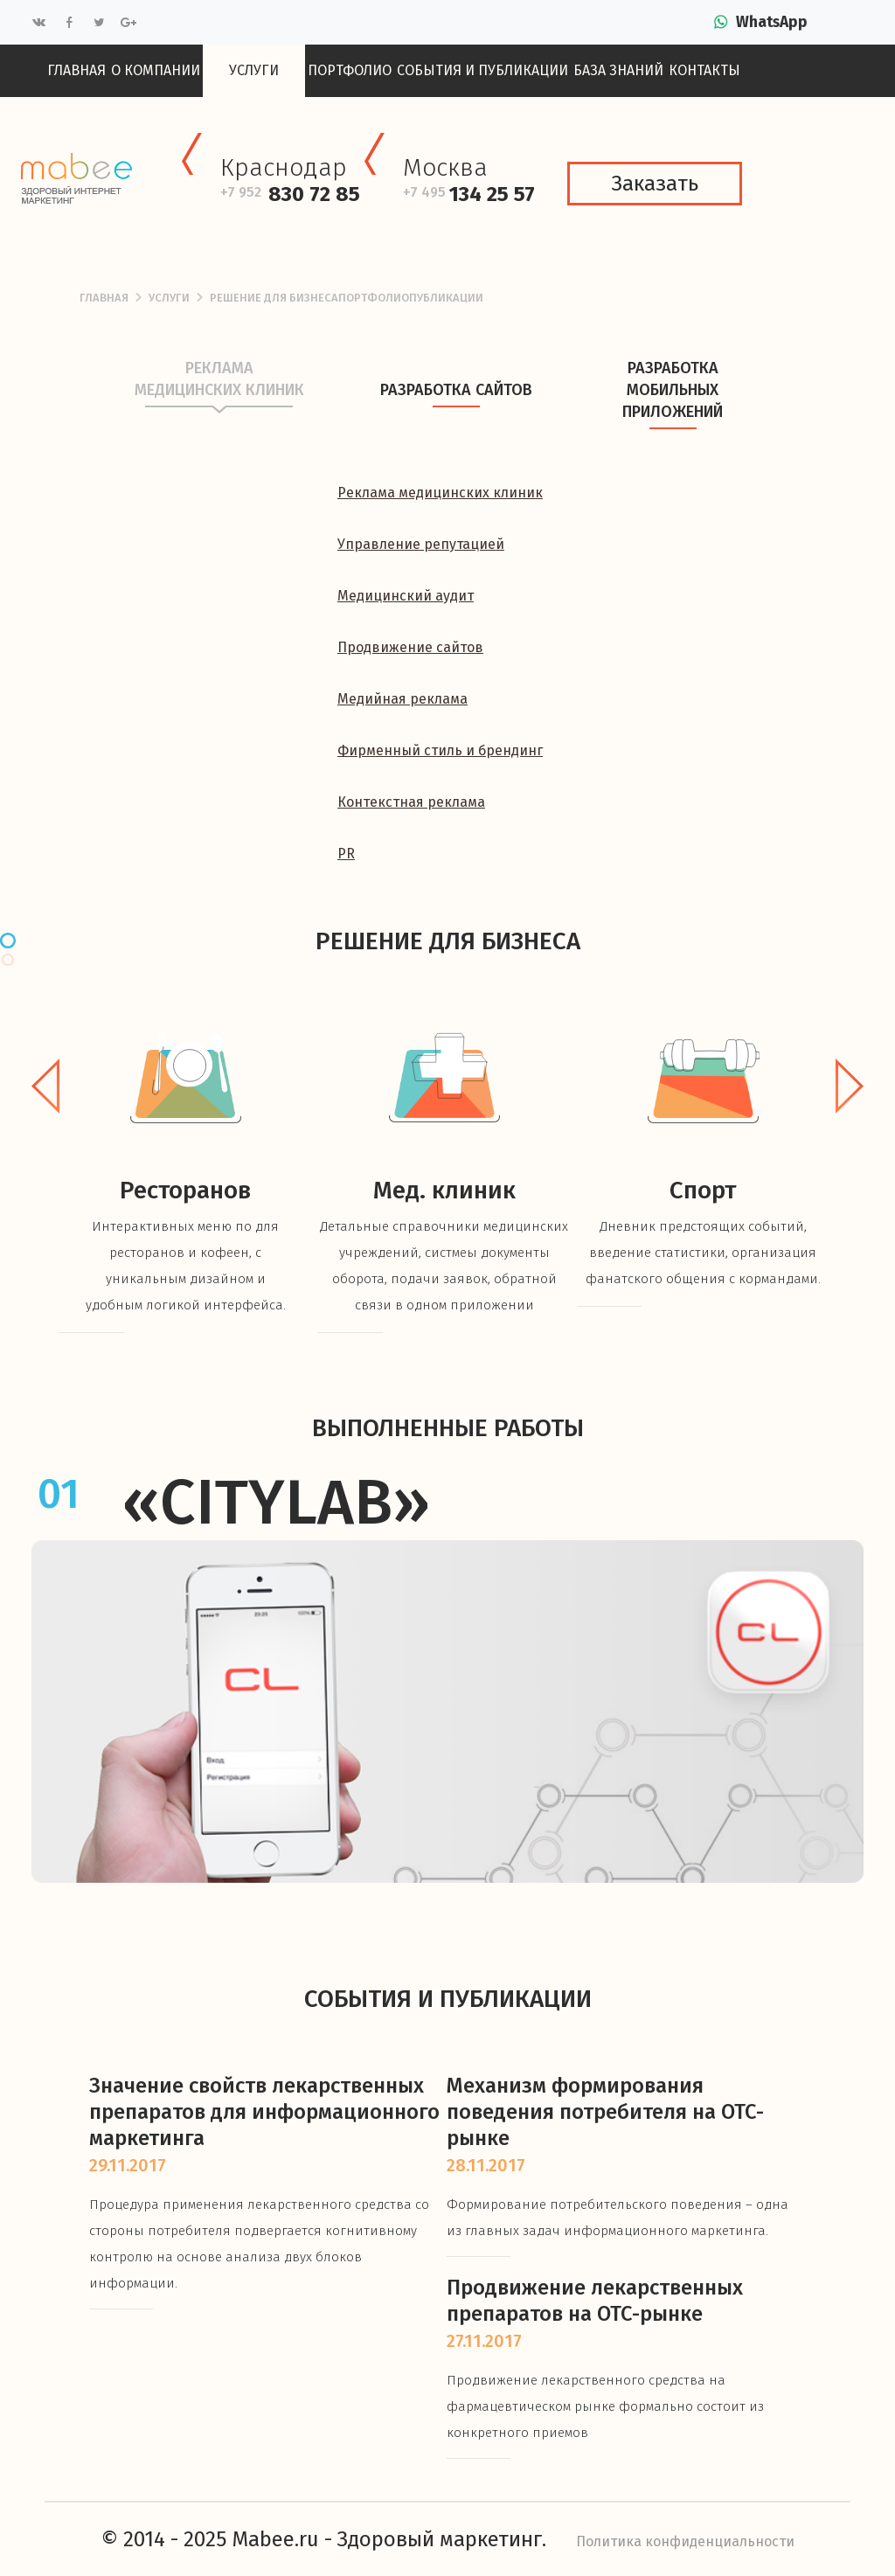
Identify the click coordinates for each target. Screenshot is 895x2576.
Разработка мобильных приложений (672, 408)
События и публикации (482, 70)
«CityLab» (276, 1502)
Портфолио (350, 70)
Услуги (254, 70)
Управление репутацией (420, 544)
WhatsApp (772, 22)
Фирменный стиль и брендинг (440, 750)
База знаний (618, 70)
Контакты (704, 70)
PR (346, 853)
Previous (45, 1086)
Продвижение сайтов (410, 647)
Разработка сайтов (456, 408)
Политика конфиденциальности (685, 2541)
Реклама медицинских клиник (219, 397)
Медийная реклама (402, 699)
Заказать (655, 183)
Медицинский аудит (405, 595)
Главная (76, 70)
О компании (155, 70)
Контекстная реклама (411, 802)
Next (850, 1086)
